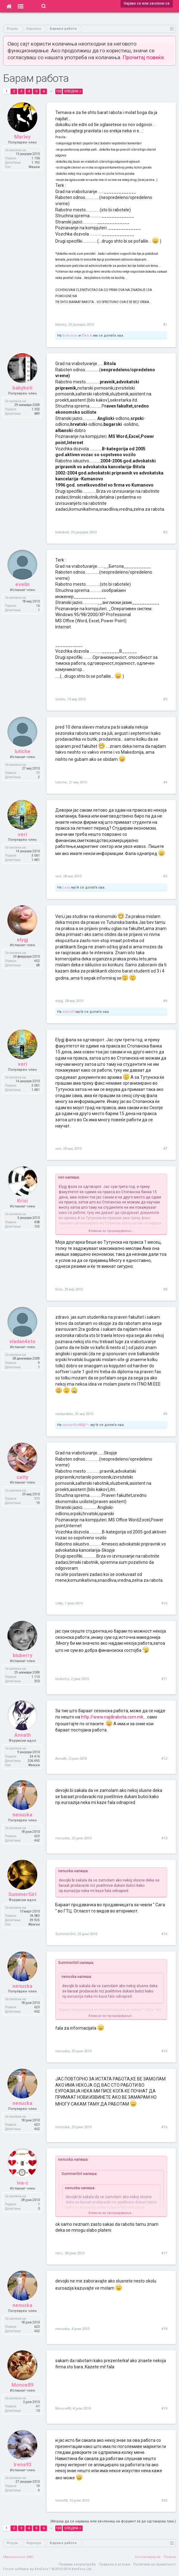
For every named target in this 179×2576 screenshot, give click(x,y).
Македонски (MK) (18, 2557)
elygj (59, 1001)
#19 (164, 2408)
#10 (164, 1603)
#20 (164, 2501)
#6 (165, 1001)
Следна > (72, 91)
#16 (164, 2127)
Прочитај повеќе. (144, 57)
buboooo (70, 335)
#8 (165, 1289)
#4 (165, 782)
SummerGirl (65, 1934)
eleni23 (68, 1012)
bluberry (62, 1679)
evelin (60, 699)
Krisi (58, 1289)
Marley (60, 325)
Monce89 (63, 2408)
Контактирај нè (148, 2557)
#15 (164, 2051)
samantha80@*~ (76, 1425)
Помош (170, 2557)
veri (58, 876)
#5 (165, 876)
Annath (61, 1759)
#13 (164, 1838)
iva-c (59, 2253)
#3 (165, 699)
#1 (165, 325)
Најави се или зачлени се (147, 3)
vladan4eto (64, 1414)
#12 (164, 1759)
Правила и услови (114, 2564)
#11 (164, 1679)
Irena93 (61, 2501)
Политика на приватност (154, 2564)
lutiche (61, 782)
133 (59, 91)
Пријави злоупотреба (77, 2564)
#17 (164, 2253)
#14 (164, 1934)
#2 (165, 532)
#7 (165, 1149)
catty (59, 1603)
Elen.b (87, 335)
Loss (66, 887)
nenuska (62, 1838)
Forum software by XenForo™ (47, 2569)
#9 (165, 1414)
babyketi (62, 532)
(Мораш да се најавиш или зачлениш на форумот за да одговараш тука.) (113, 2521)
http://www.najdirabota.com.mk (112, 1716)
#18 (164, 2329)
